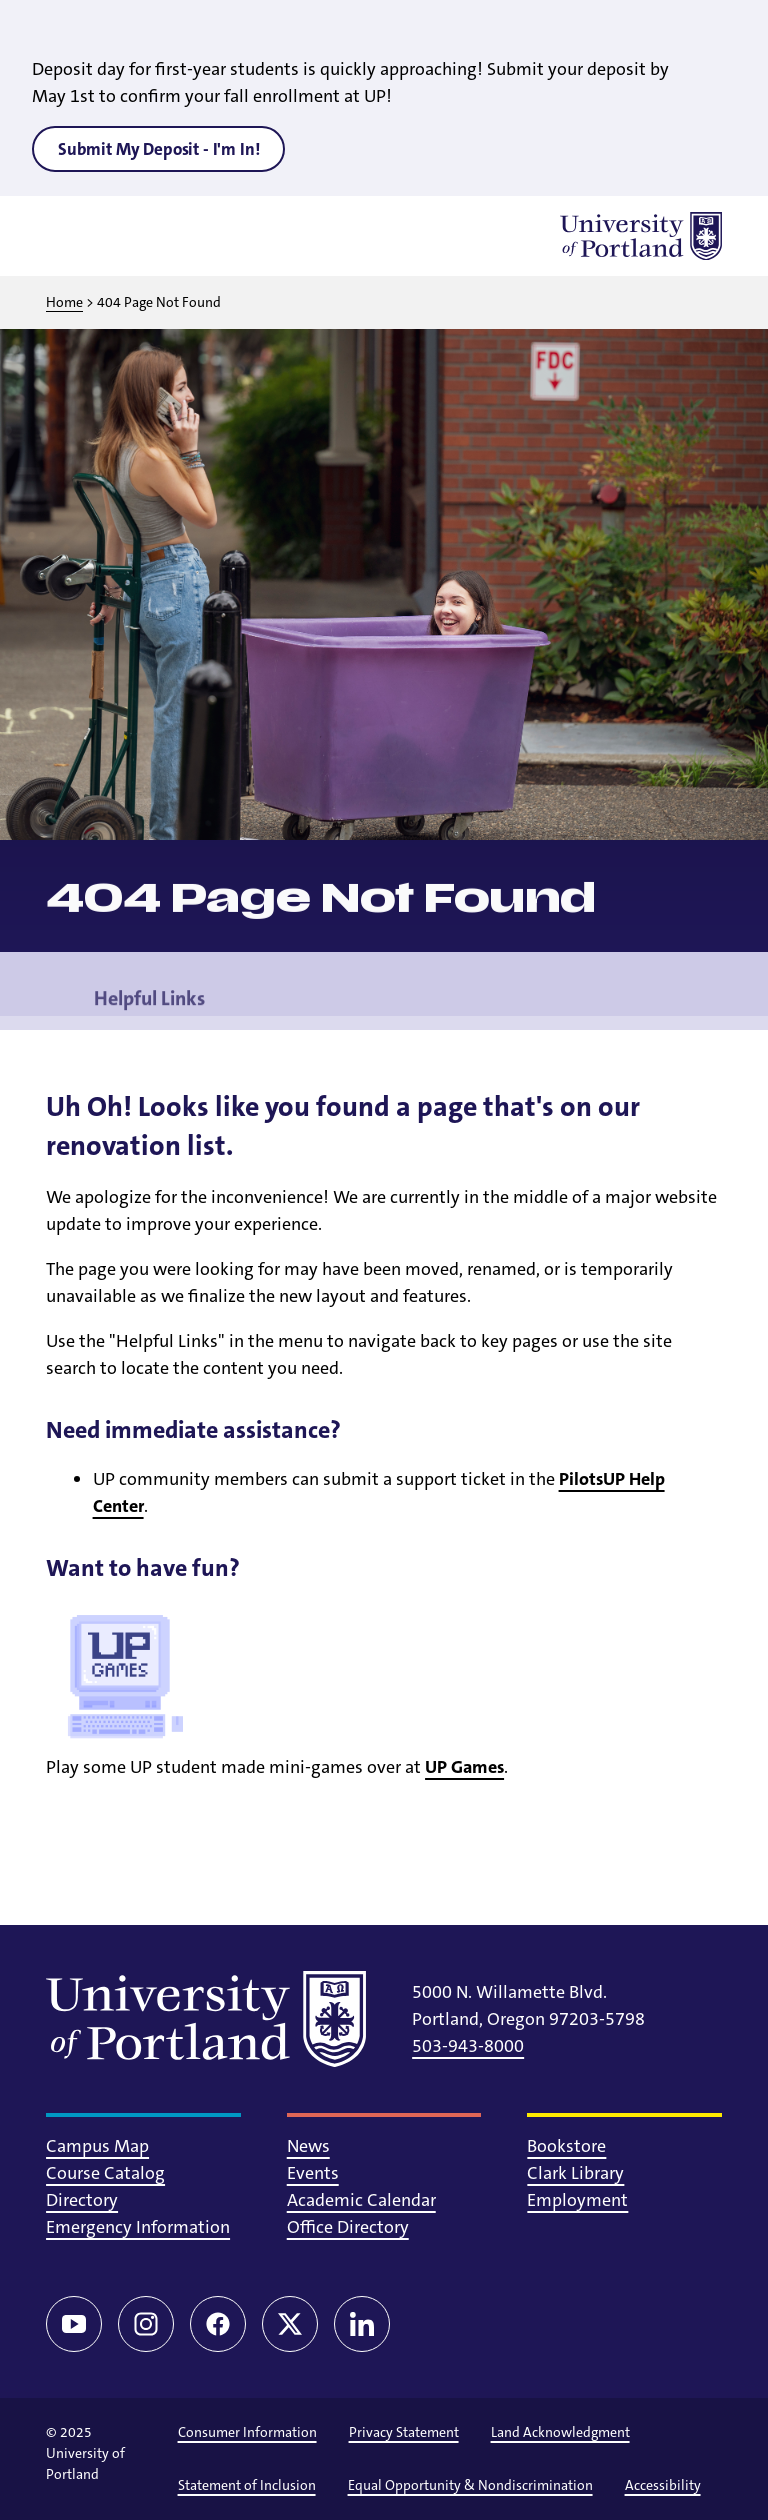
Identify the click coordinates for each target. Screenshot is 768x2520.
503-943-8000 (468, 2046)
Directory (82, 2200)
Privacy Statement (404, 2432)
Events (313, 2173)
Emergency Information (138, 2227)
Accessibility (663, 2485)
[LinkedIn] (362, 2324)
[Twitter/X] (290, 2324)
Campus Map (97, 2146)
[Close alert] (730, 30)
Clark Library (575, 2173)
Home (64, 302)
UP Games (464, 1767)
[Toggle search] (122, 236)
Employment (577, 2200)
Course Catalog (105, 2173)
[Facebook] (218, 2324)
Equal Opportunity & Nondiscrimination (470, 2485)
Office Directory (348, 2227)
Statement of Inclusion (247, 2485)
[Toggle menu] (70, 236)
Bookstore (566, 2146)
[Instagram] (146, 2324)
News (308, 2146)
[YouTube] (74, 2324)
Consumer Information (247, 2432)
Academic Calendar (361, 2200)
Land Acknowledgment (560, 2432)
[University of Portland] (641, 236)
